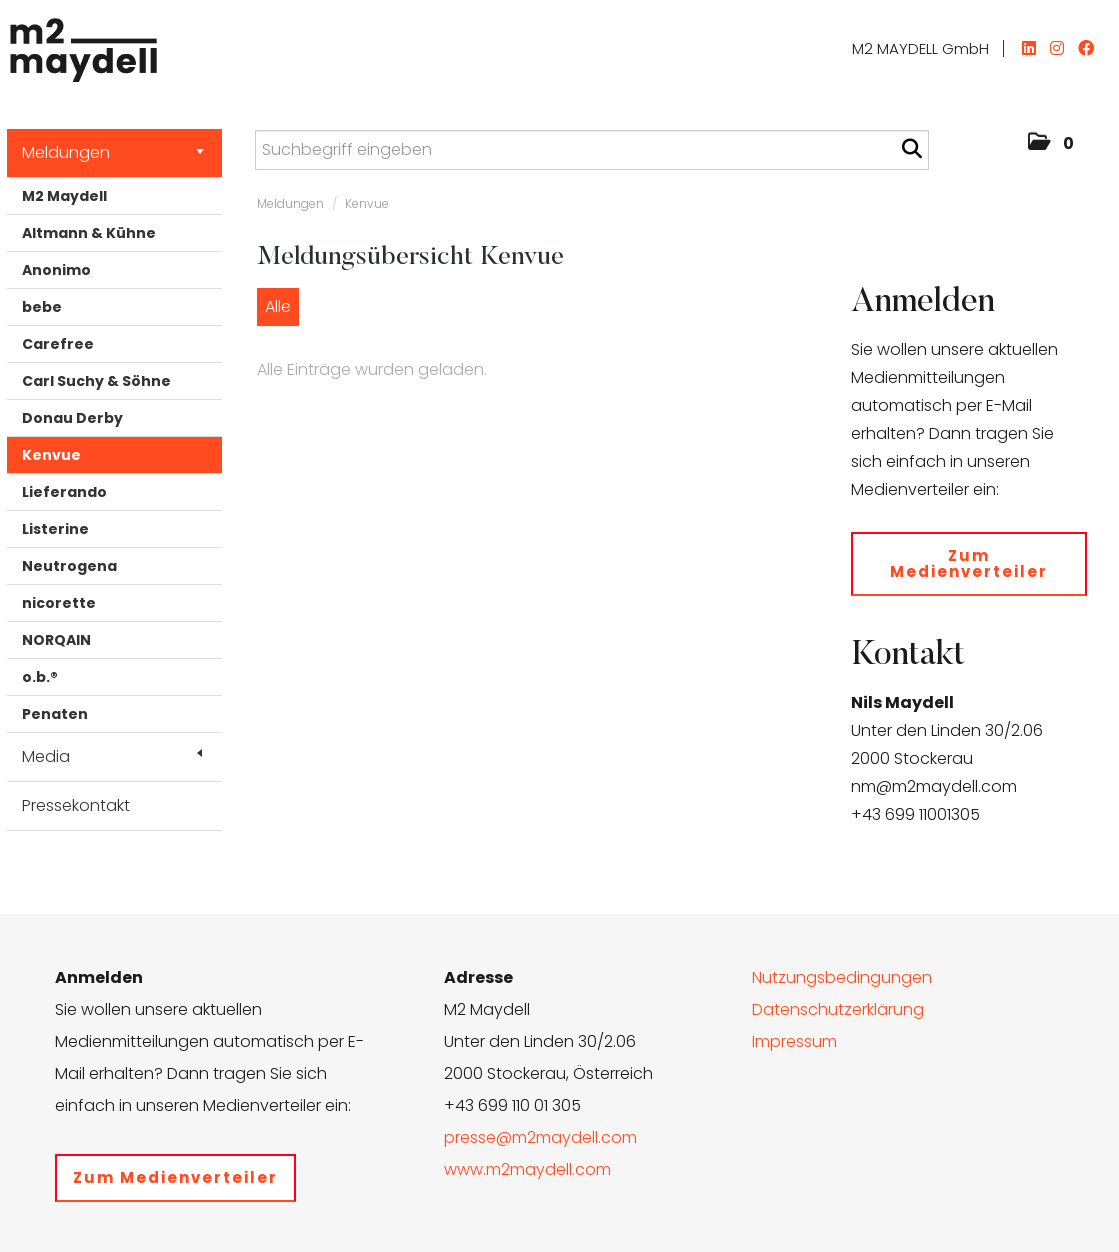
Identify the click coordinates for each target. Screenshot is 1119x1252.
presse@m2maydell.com (540, 1137)
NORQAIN (56, 640)
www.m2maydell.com (527, 1169)
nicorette (59, 603)
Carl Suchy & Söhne (96, 381)
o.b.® (40, 677)
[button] (1051, 144)
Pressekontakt (76, 805)
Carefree (58, 344)
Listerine (55, 529)
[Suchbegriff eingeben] (592, 150)
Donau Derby (72, 418)
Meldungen (113, 152)
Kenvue (51, 455)
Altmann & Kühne (89, 233)
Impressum (794, 1041)
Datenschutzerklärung (838, 1009)
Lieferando (64, 492)
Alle (278, 306)
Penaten (55, 714)
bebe (42, 307)
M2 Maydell (64, 196)
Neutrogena (69, 566)
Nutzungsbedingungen (842, 977)
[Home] (78, 44)
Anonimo (56, 270)
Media (112, 756)
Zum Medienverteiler (969, 563)
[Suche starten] (911, 149)
